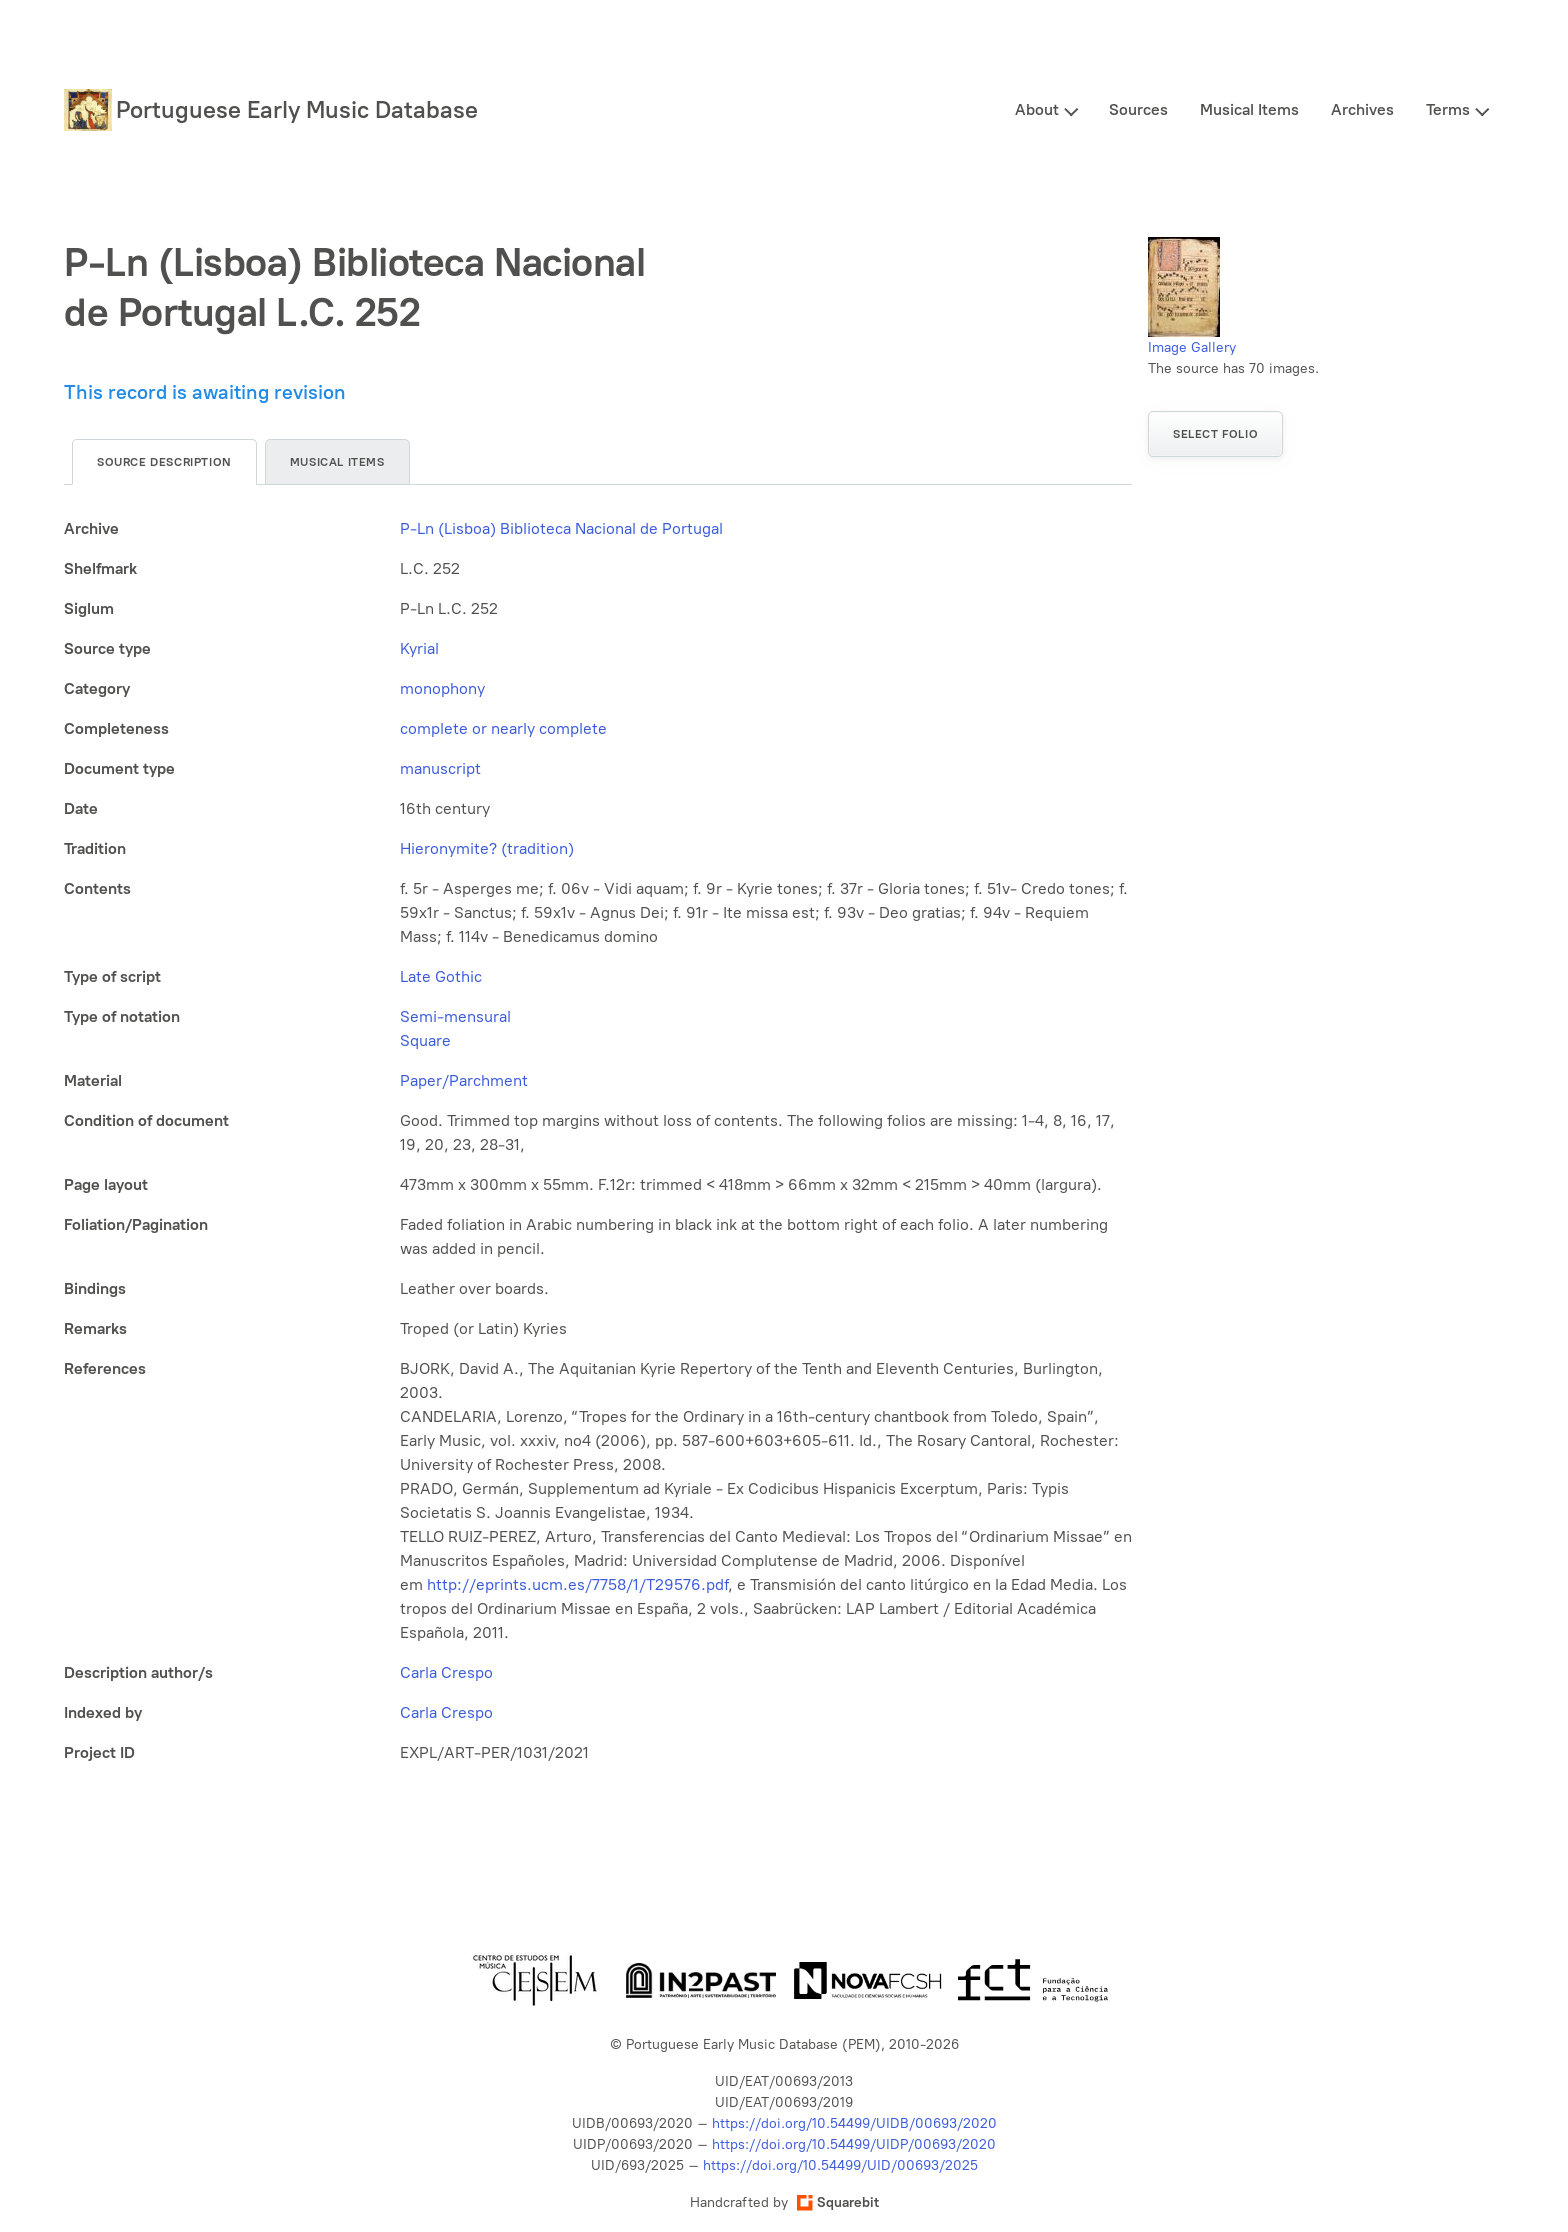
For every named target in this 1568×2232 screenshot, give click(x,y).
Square (425, 1040)
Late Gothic (441, 976)
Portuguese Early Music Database (297, 109)
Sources (1138, 109)
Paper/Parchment (464, 1080)
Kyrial (419, 648)
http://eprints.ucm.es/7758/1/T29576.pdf (577, 1584)
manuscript (440, 768)
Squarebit (838, 2202)
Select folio (1215, 434)
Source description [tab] (164, 462)
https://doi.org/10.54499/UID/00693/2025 (840, 2165)
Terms (1448, 109)
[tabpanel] (598, 1141)
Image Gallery (1192, 347)
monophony (442, 688)
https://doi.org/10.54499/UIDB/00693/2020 (854, 2123)
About (1037, 109)
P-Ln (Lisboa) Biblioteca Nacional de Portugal (561, 528)
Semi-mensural (455, 1016)
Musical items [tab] (337, 462)
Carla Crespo (446, 1672)
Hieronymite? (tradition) (487, 848)
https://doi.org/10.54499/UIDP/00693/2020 (854, 2144)
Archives (1362, 109)
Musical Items (1249, 109)
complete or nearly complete (503, 728)
